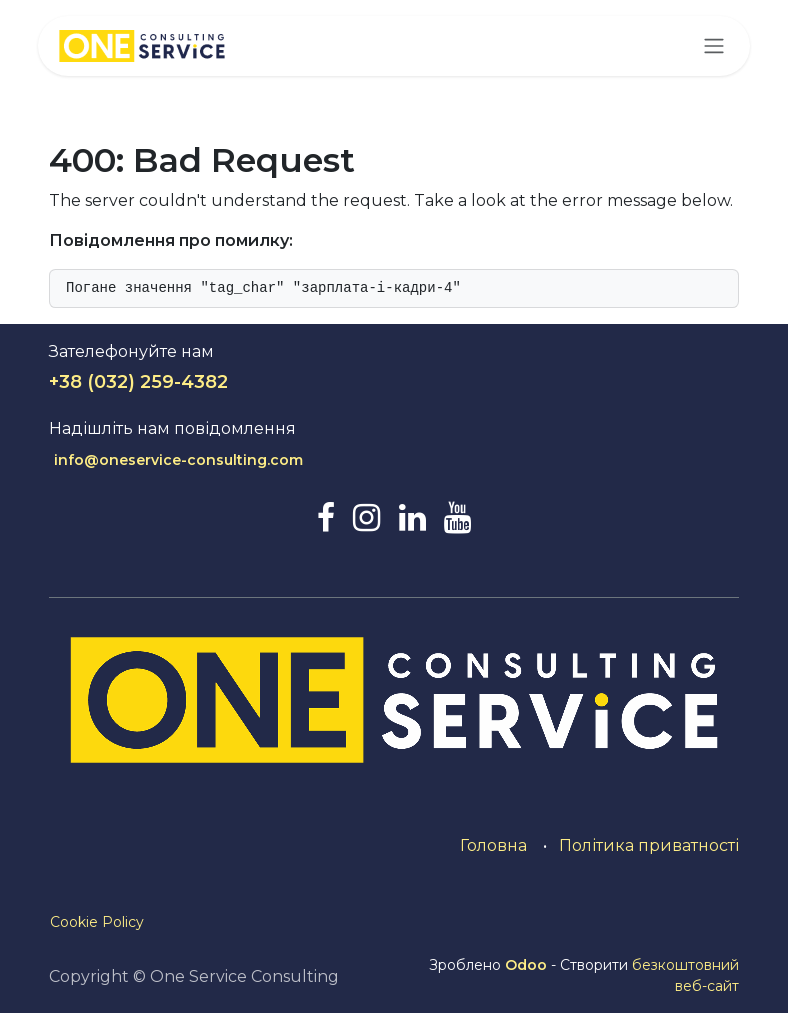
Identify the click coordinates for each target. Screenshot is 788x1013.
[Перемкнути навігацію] (714, 46)
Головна (493, 845)
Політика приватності (649, 845)
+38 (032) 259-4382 (138, 382)
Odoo (528, 965)
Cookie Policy (97, 922)
